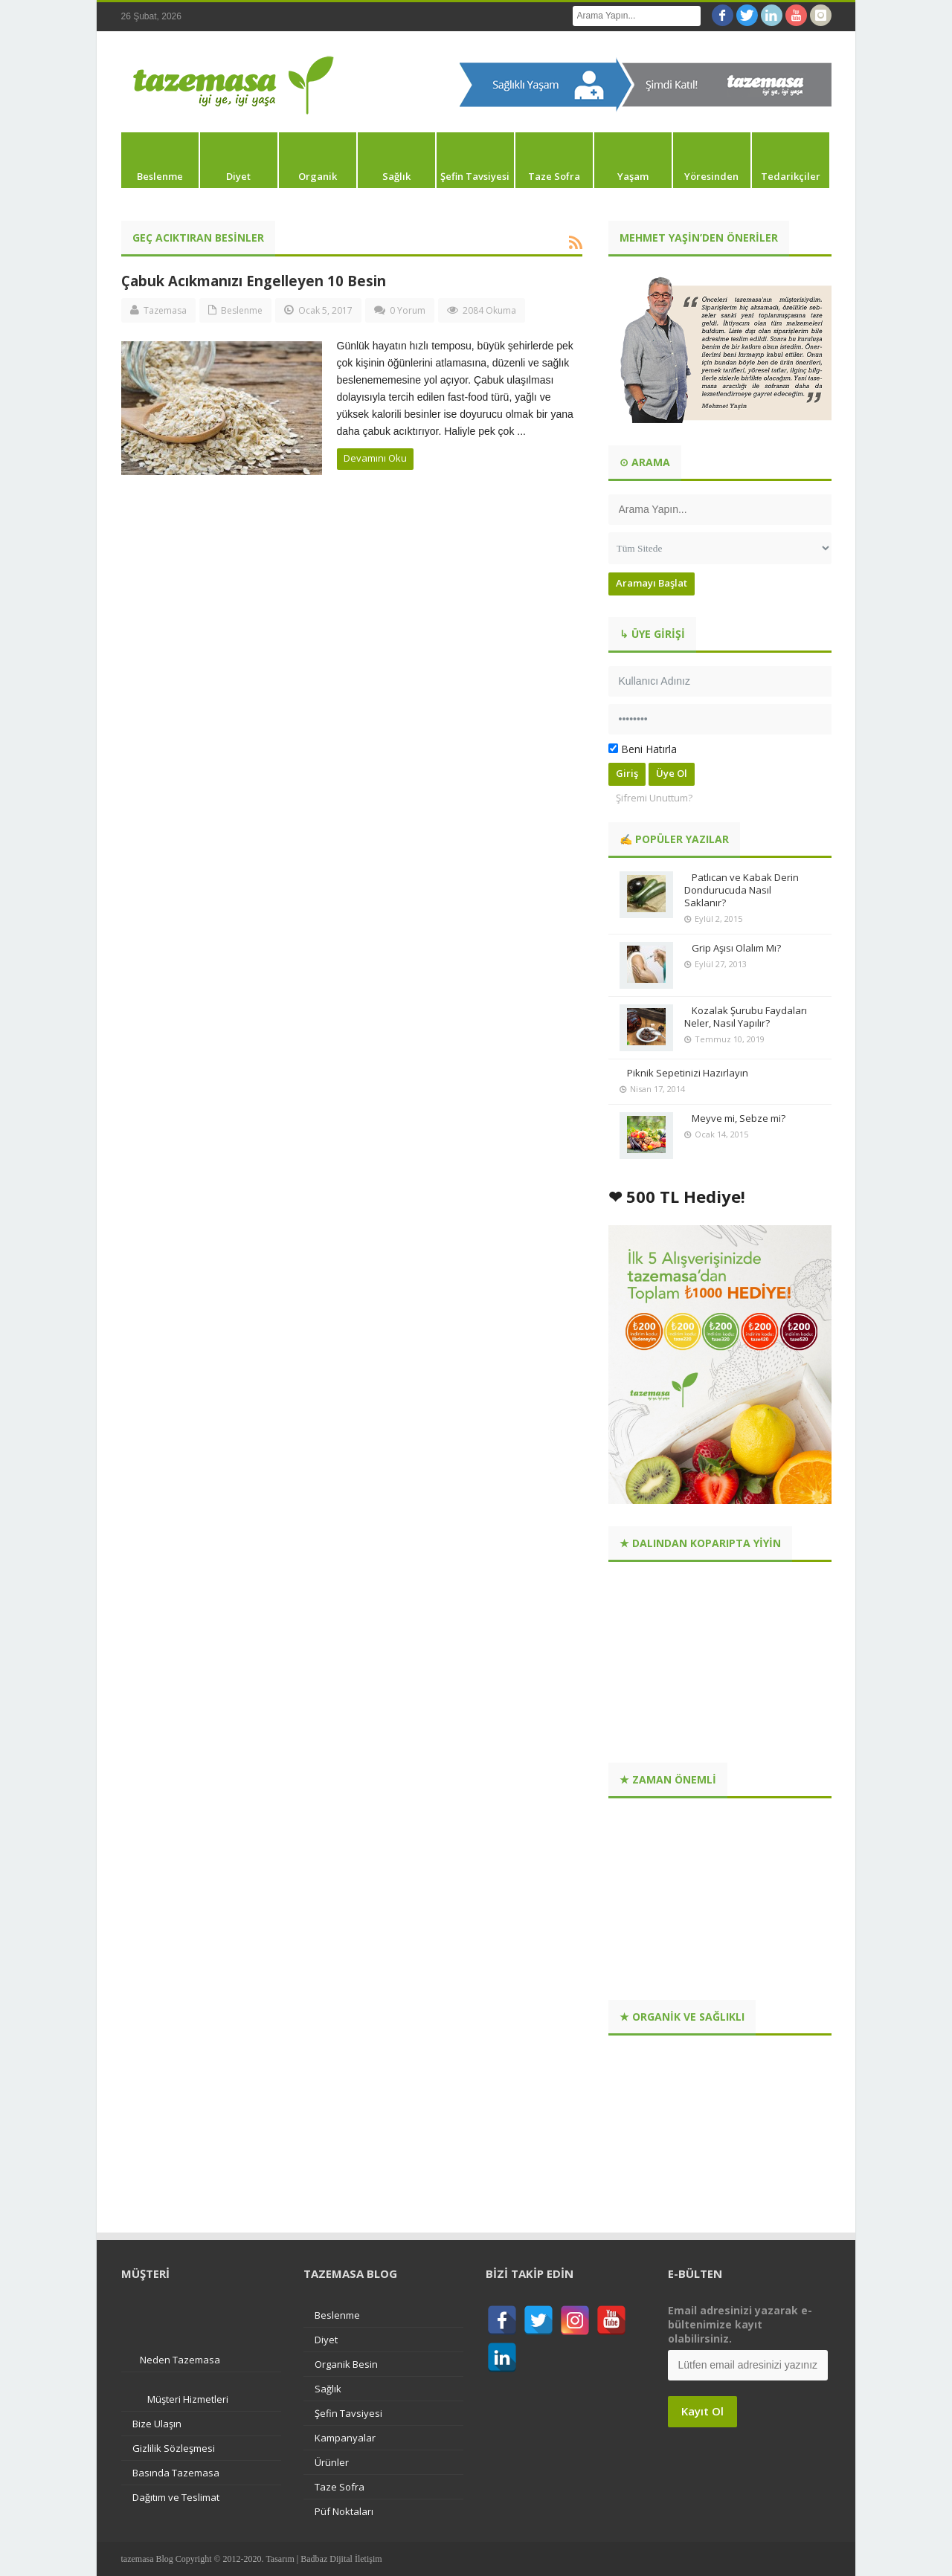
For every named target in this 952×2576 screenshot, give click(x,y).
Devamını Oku (375, 458)
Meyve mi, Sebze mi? (738, 1118)
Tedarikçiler (790, 176)
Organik (317, 176)
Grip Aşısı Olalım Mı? (736, 948)
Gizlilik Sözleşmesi (173, 2448)
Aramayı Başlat (651, 583)
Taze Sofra (554, 176)
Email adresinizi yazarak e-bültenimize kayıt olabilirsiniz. (740, 2324)
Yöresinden (711, 176)
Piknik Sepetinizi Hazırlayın (687, 1072)
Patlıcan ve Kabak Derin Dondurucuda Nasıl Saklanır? (741, 890)
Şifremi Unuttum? (654, 797)
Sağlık (396, 176)
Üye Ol (671, 773)
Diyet (238, 176)
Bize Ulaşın (156, 2423)
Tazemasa (165, 310)
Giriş (627, 773)
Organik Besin (346, 2364)
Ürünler (332, 2462)
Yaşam (633, 176)
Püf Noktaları (344, 2511)
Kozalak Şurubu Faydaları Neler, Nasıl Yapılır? (745, 1017)
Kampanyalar (345, 2437)
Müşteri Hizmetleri (187, 2399)
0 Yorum (407, 310)
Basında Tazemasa (175, 2472)
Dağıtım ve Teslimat (175, 2497)
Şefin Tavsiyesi (474, 176)
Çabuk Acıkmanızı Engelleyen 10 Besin (253, 280)
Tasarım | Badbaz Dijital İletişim (324, 2559)
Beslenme (160, 176)
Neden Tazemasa (180, 2359)
